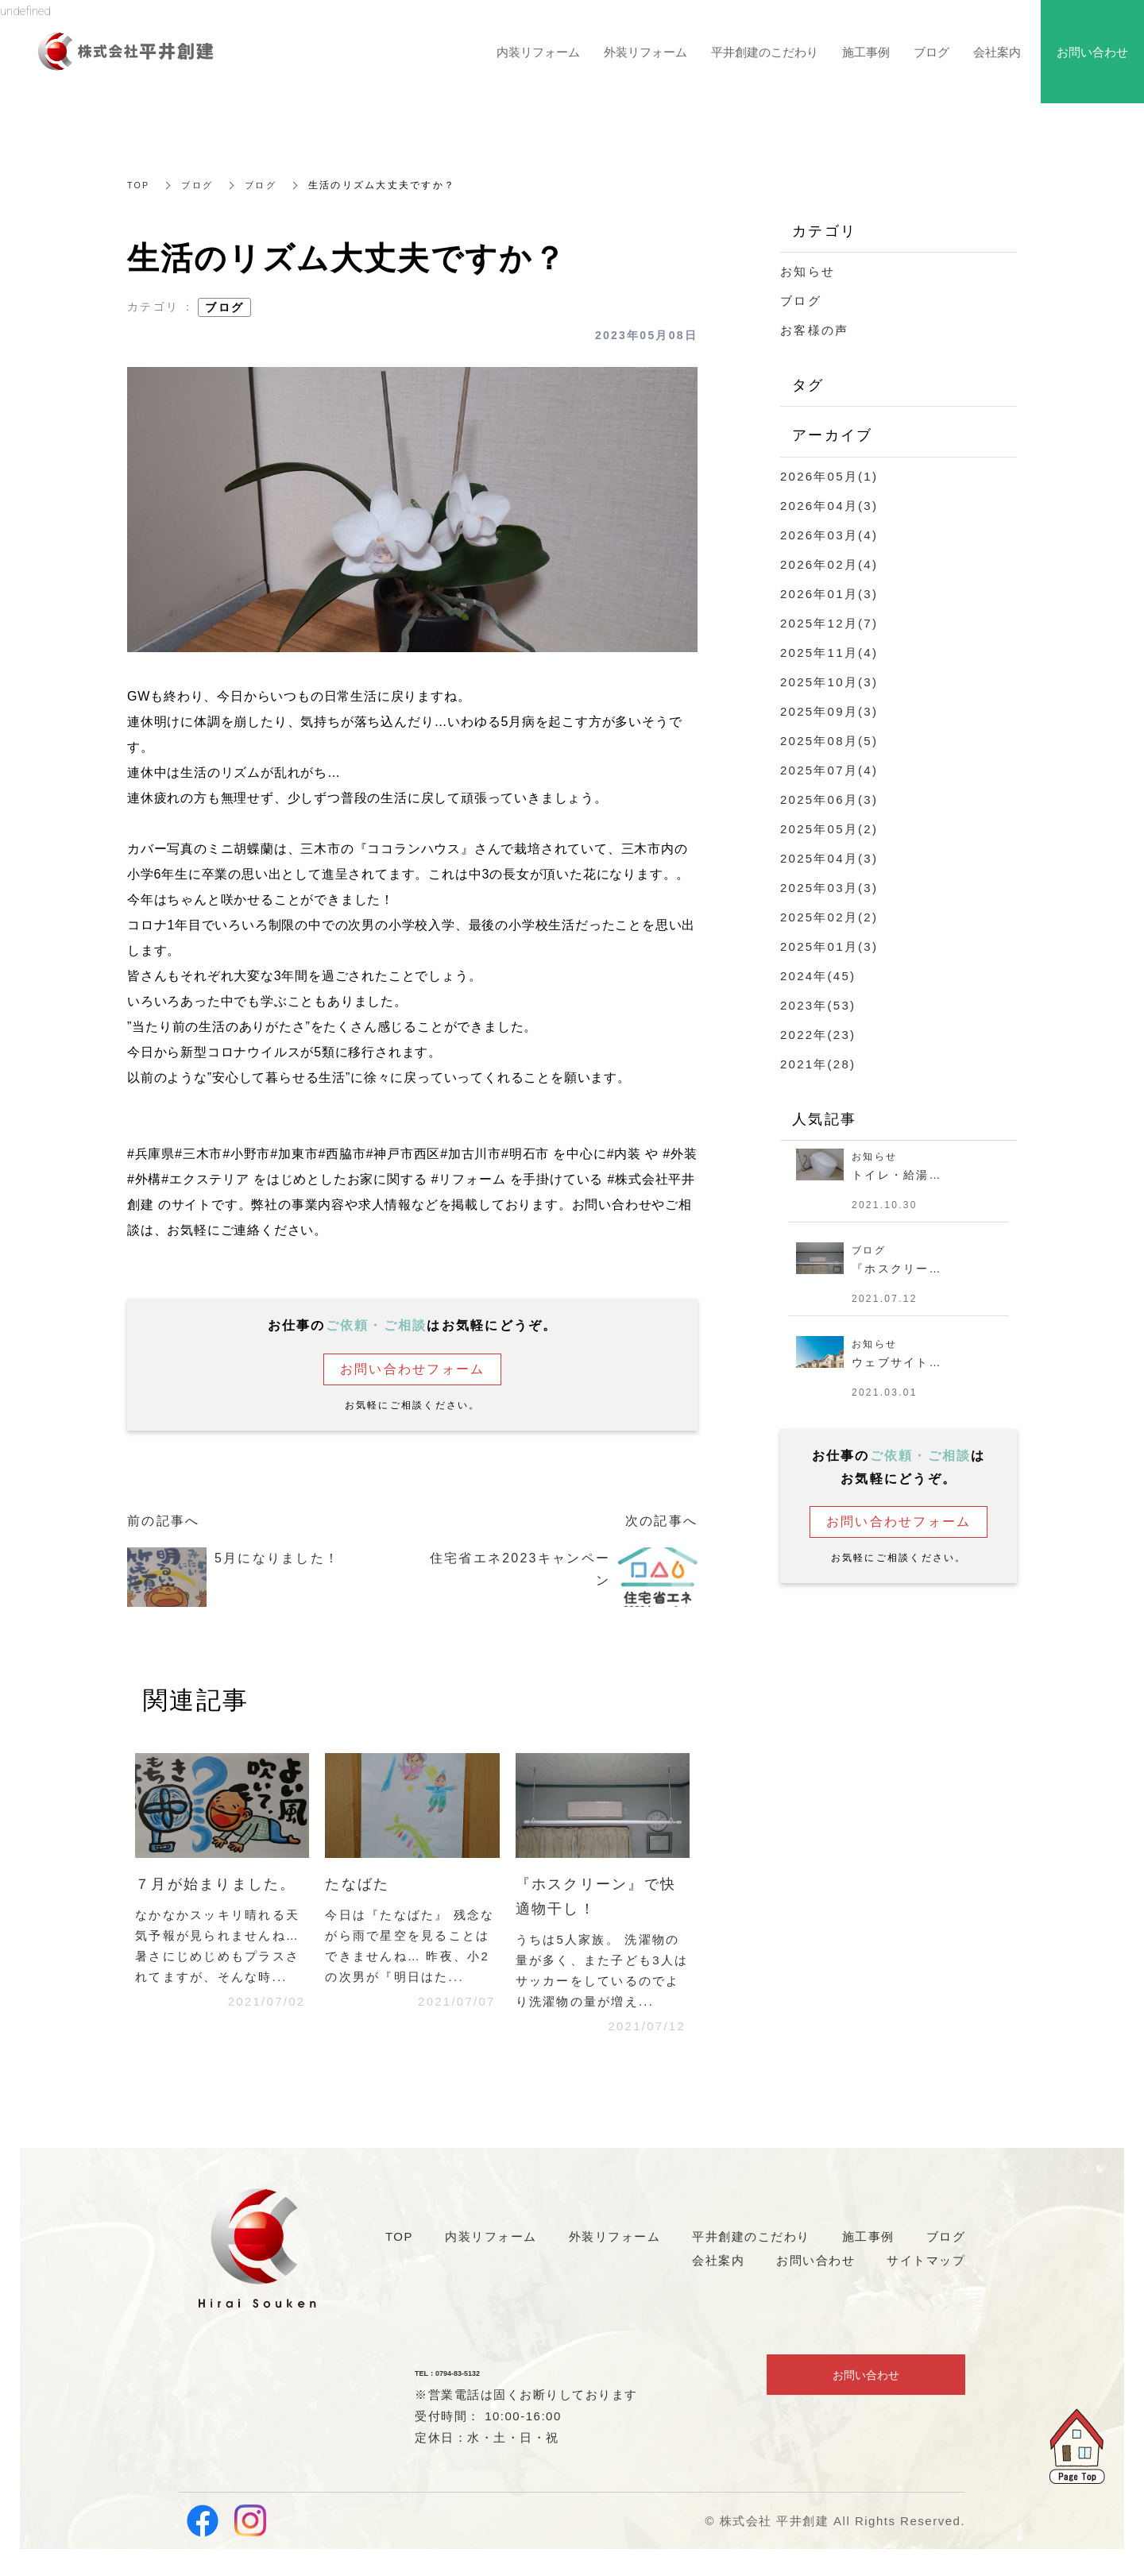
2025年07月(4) (829, 770)
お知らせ (807, 271)
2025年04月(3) (829, 858)
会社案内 (997, 51)
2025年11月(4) (829, 652)
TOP (139, 185)
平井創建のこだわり (764, 51)
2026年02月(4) (829, 564)
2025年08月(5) (829, 740)
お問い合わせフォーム (412, 1369)
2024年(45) (818, 976)
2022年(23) (818, 1034)
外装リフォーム (645, 51)
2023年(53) (818, 1005)
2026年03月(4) (829, 535)
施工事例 (866, 51)
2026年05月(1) (829, 476)
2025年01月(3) (829, 946)
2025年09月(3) (829, 711)
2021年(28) (818, 1064)
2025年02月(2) (829, 917)
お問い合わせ (866, 2383)
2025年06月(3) (829, 799)
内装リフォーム (538, 51)
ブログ (201, 185)
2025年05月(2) (829, 829)
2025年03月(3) (829, 887)
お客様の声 (814, 330)
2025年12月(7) (829, 623)
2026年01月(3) (829, 594)
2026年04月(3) (829, 505)
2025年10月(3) (829, 682)
